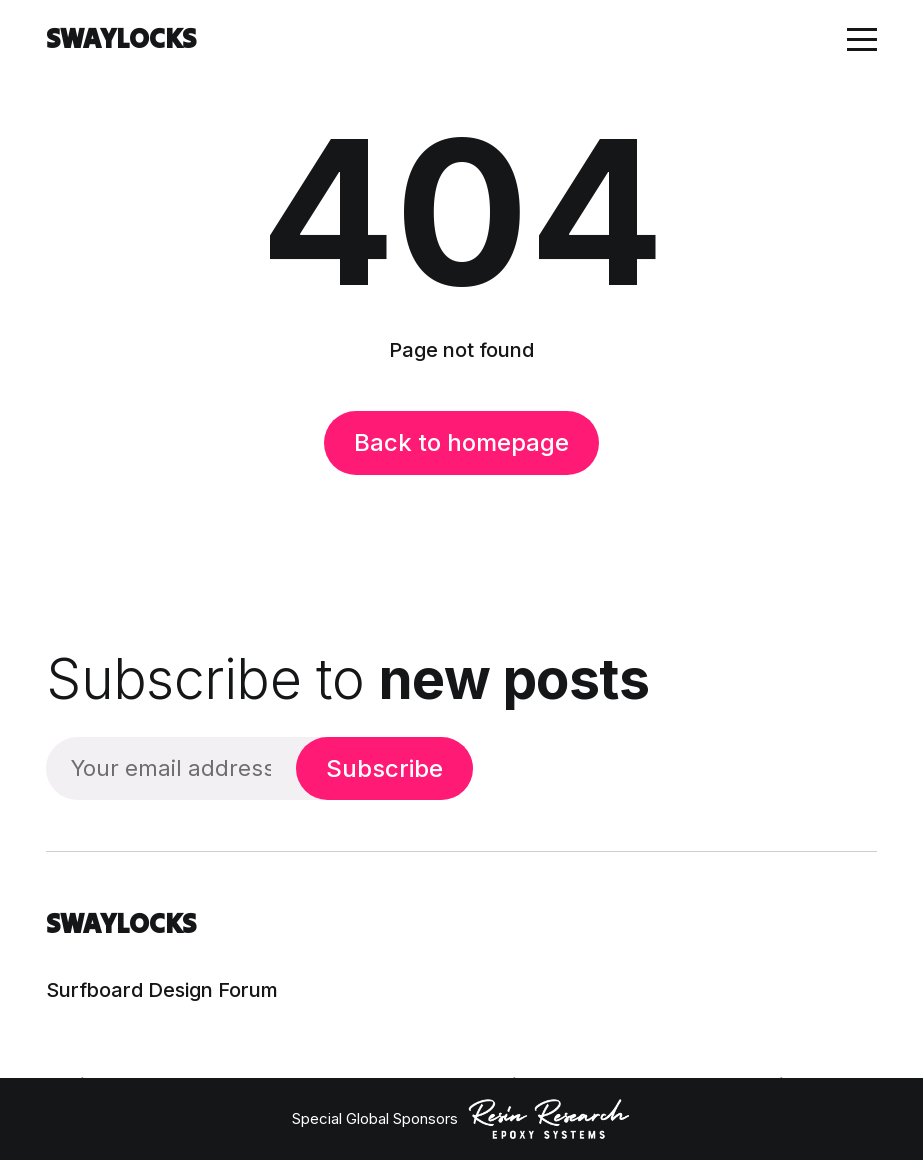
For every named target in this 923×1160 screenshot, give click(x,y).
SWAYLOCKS (121, 38)
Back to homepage (461, 442)
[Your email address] (171, 768)
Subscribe (384, 768)
